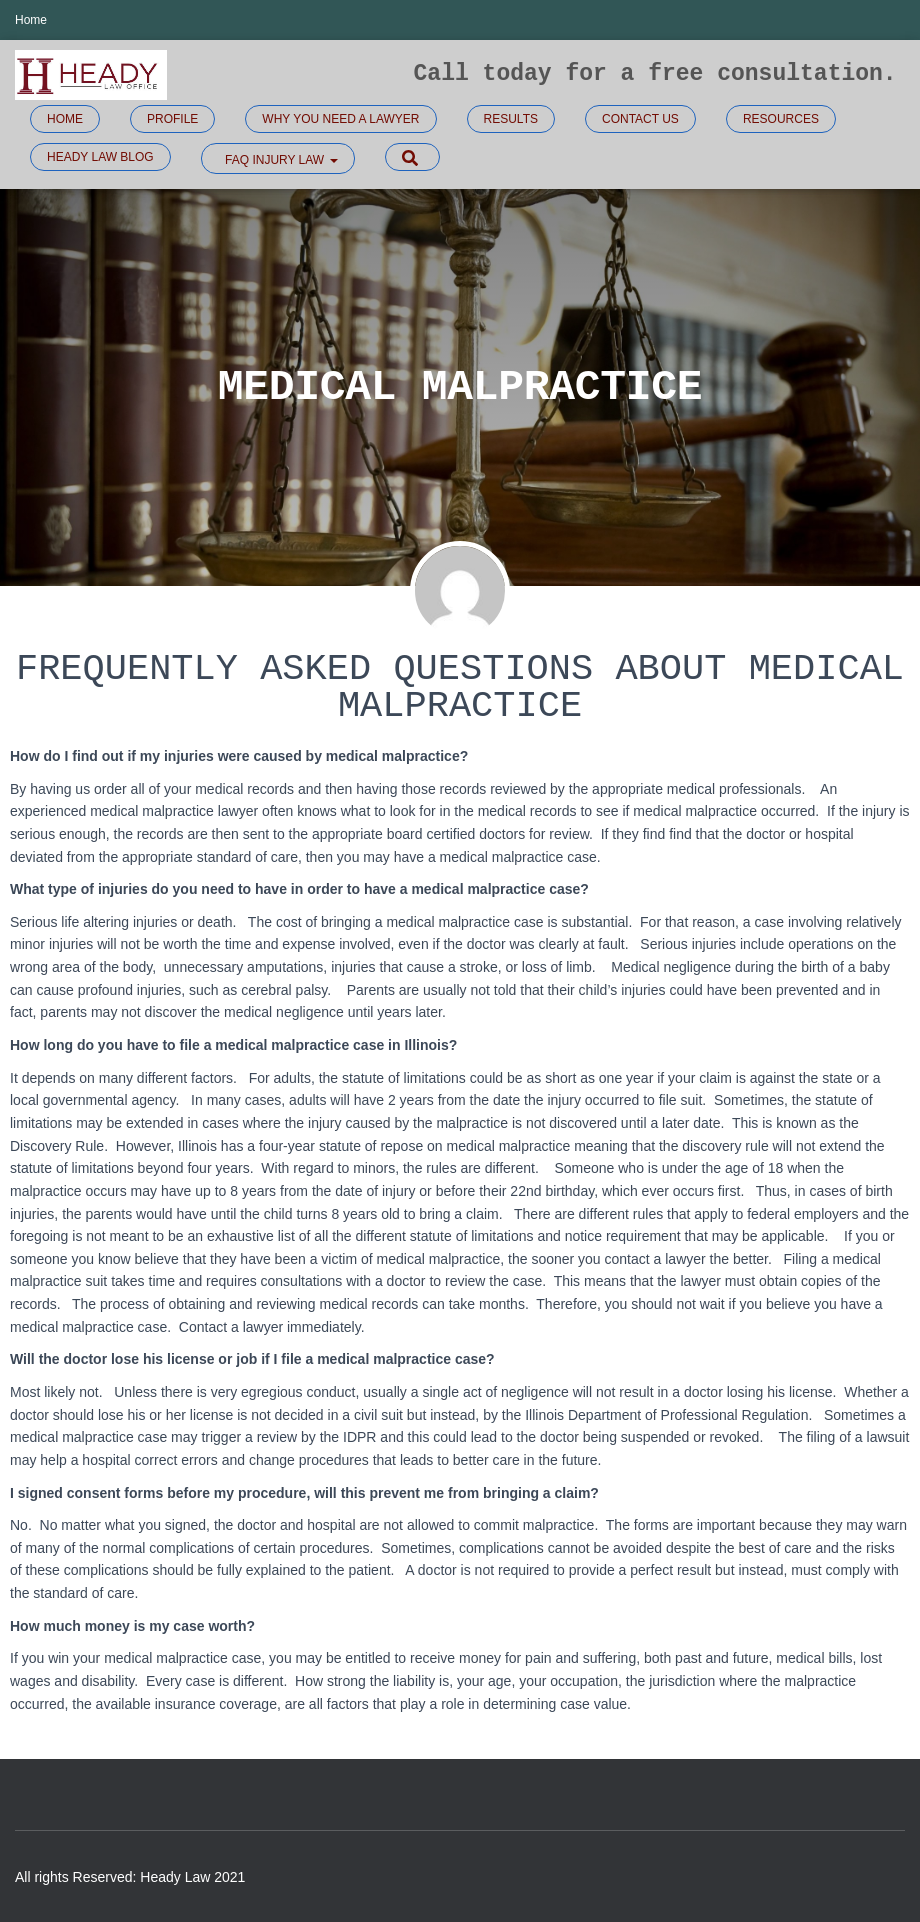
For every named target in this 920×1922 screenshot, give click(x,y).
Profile (172, 119)
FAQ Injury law (280, 160)
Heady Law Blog (100, 157)
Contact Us (640, 119)
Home (31, 20)
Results (511, 119)
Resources (781, 119)
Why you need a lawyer (340, 119)
